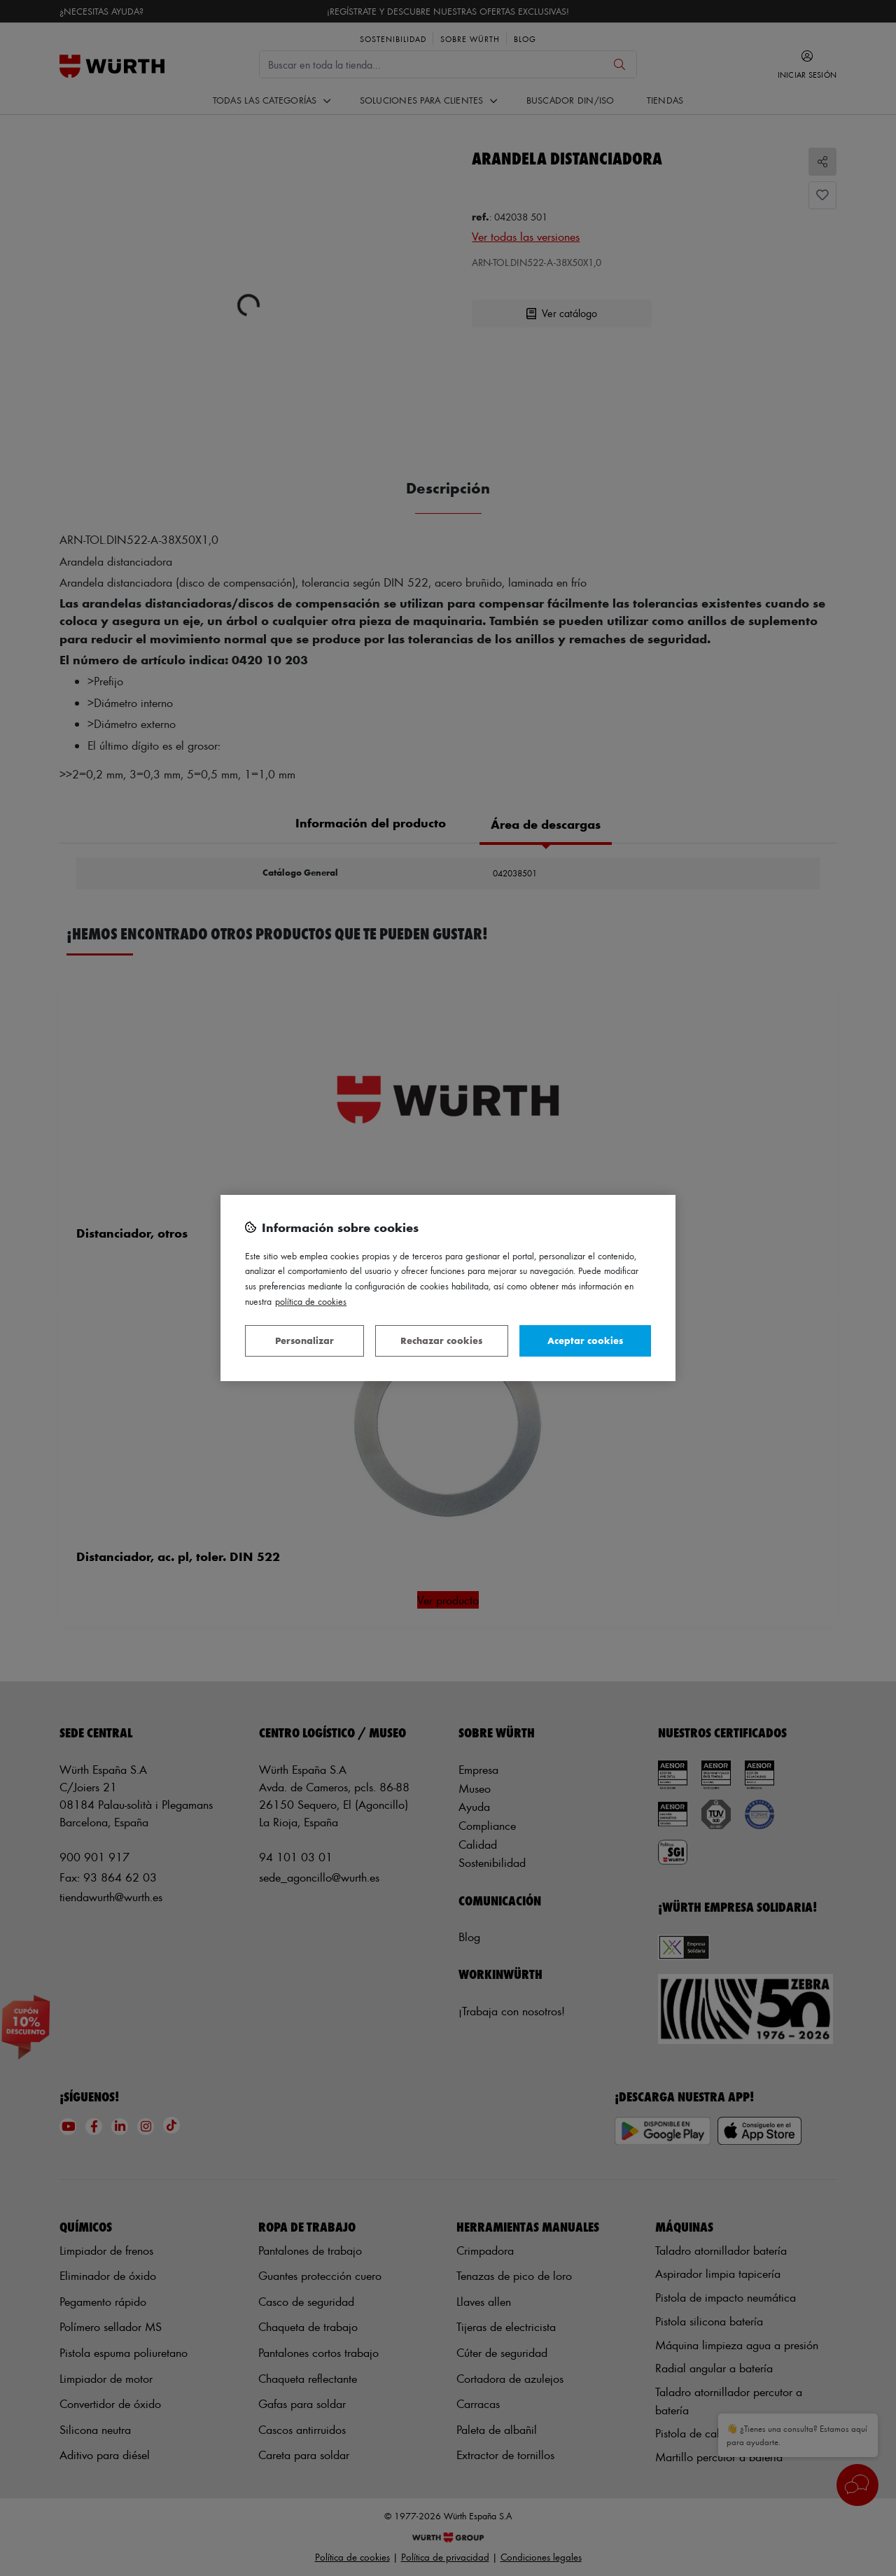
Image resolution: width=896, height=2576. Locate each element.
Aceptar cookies (585, 1340)
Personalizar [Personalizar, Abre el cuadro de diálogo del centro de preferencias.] (304, 1340)
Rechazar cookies (441, 1340)
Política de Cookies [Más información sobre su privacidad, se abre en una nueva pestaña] (310, 1301)
